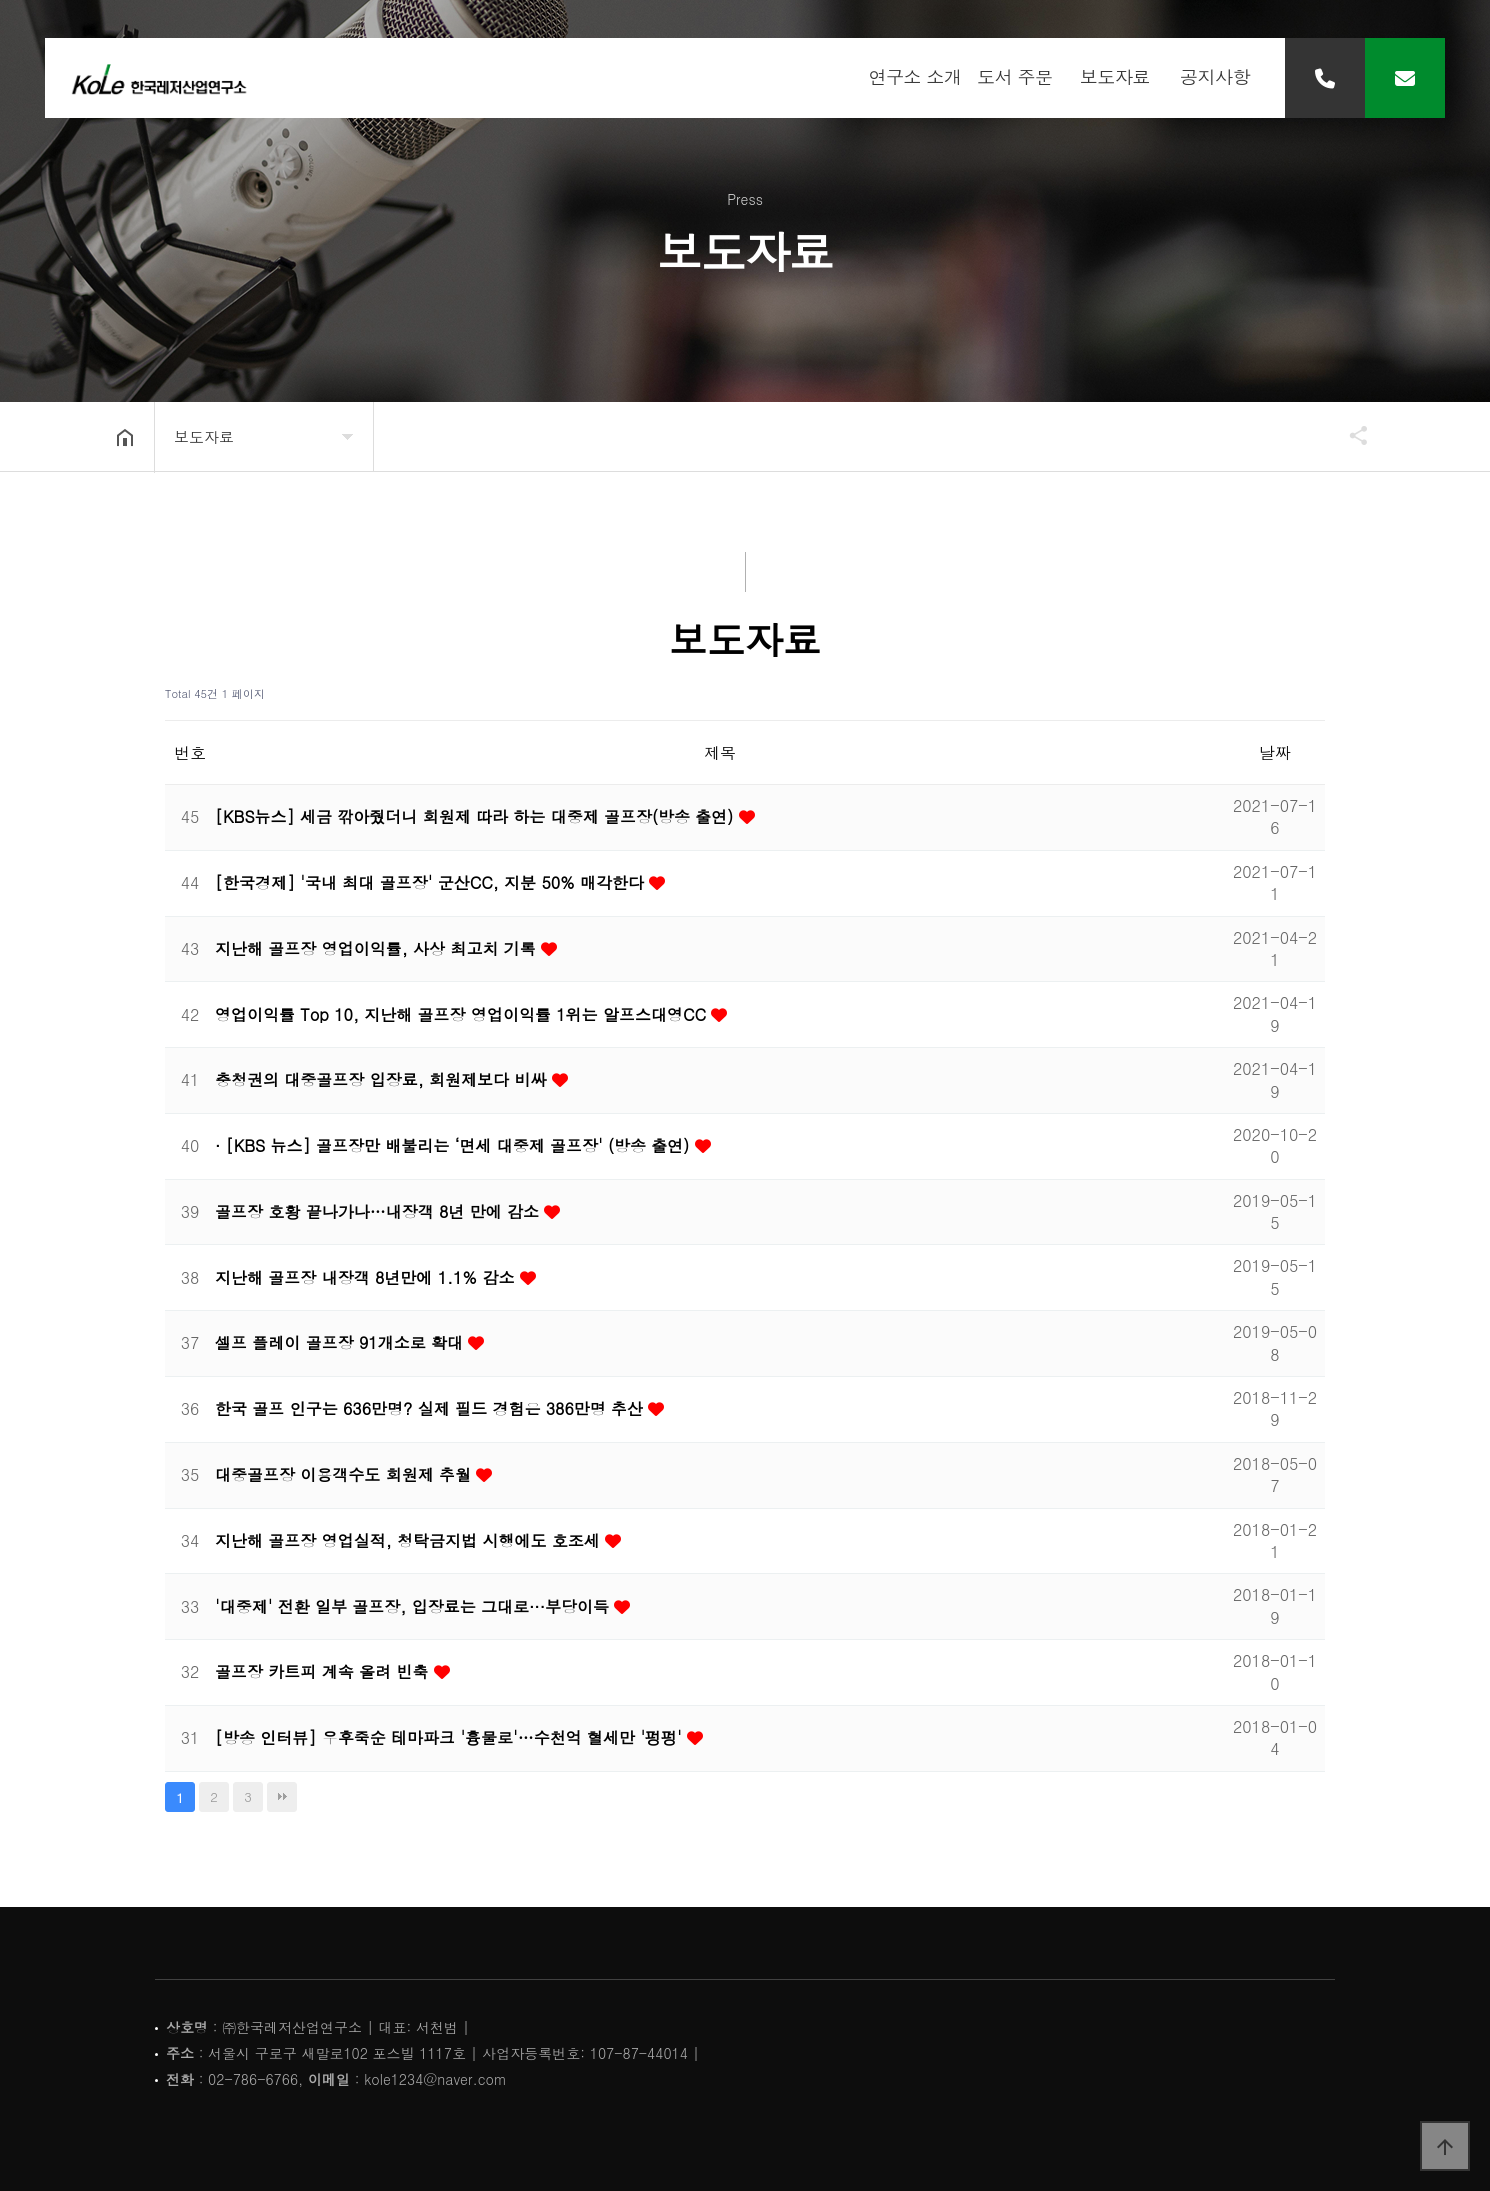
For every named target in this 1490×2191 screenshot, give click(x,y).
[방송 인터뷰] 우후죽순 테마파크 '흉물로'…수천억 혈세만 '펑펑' (451, 1737)
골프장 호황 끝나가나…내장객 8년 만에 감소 (379, 1211)
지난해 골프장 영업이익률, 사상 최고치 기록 (378, 948)
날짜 (1275, 752)
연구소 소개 (914, 79)
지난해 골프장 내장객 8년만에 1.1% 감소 (367, 1277)
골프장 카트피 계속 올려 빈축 (324, 1671)
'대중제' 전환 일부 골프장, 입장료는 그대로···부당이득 (414, 1606)
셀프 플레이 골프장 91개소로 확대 (341, 1342)
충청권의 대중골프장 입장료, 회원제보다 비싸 (383, 1079)
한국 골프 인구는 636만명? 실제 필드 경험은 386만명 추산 (431, 1408)
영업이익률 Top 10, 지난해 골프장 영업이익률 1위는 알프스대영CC (463, 1014)
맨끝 (282, 1797)
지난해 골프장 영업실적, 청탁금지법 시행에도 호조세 (410, 1540)
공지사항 (1215, 79)
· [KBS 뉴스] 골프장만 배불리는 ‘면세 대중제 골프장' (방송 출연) (455, 1145)
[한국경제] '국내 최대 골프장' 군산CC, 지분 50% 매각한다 (432, 882)
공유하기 (1349, 435)
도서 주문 (1015, 79)
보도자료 (1115, 79)
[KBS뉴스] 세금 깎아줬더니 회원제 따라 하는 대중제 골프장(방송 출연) (477, 816)
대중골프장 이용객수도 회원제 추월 (345, 1474)
